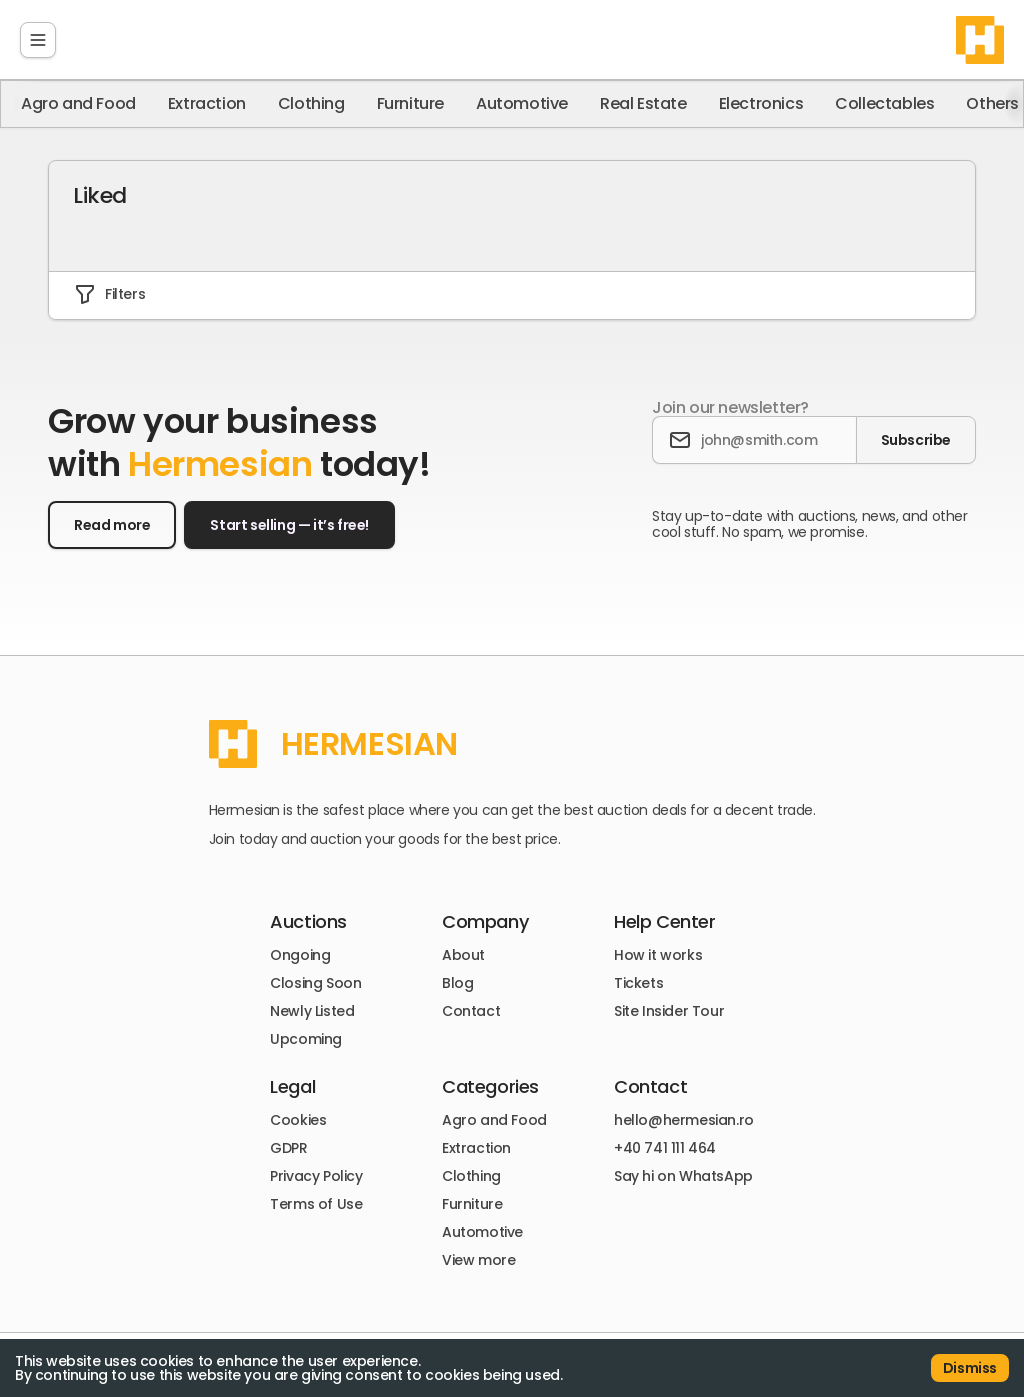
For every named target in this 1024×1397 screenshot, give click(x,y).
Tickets (638, 983)
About (463, 955)
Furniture (410, 104)
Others (992, 104)
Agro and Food (78, 104)
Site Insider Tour (669, 1011)
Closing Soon (315, 983)
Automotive (522, 104)
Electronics (761, 104)
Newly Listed (312, 1011)
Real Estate (643, 104)
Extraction (207, 104)
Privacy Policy (316, 1176)
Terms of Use (316, 1204)
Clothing (311, 104)
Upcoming (306, 1039)
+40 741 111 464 (665, 1148)
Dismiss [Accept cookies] (970, 1368)
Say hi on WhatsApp (683, 1176)
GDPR (288, 1148)
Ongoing (300, 955)
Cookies (298, 1120)
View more (478, 1260)
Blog (457, 983)
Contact (471, 1011)
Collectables (884, 104)
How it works (658, 955)
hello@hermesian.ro (684, 1120)
